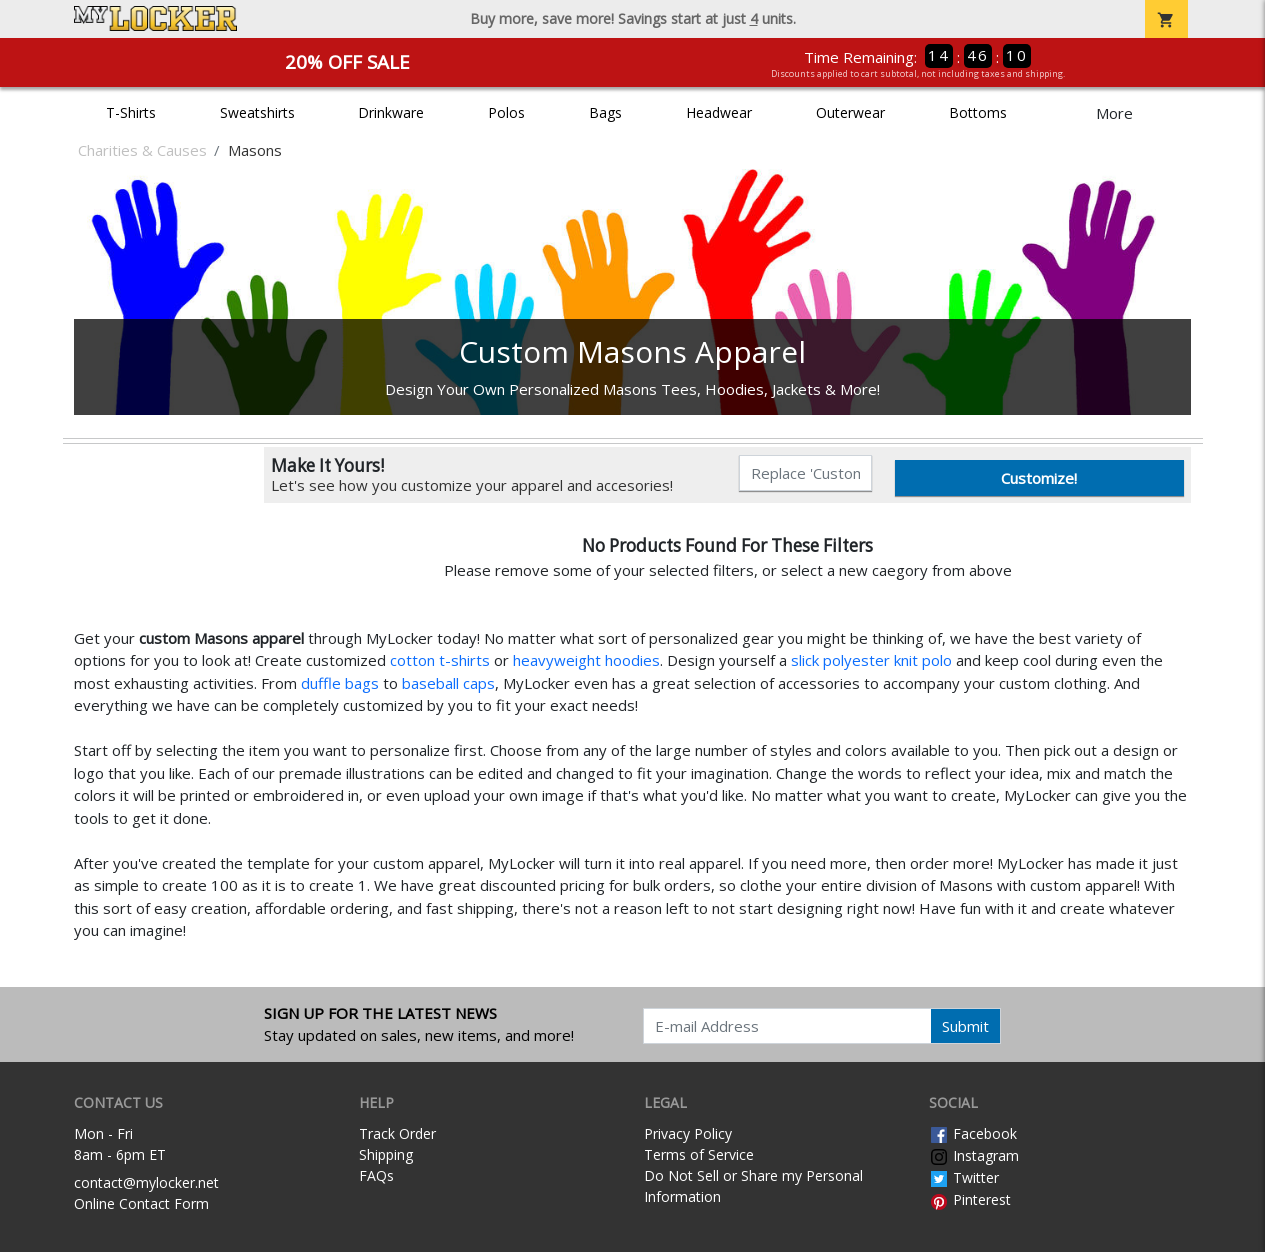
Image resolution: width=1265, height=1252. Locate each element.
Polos (506, 112)
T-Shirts (131, 112)
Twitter (964, 1177)
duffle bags (340, 683)
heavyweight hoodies (586, 660)
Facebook (973, 1133)
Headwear (719, 112)
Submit (965, 1026)
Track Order (397, 1133)
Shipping (386, 1154)
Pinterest (970, 1199)
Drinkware (391, 112)
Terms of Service (699, 1154)
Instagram (974, 1155)
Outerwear (850, 112)
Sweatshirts (257, 112)
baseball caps (448, 683)
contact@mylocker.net (146, 1182)
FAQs (376, 1175)
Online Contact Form (141, 1203)
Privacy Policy (688, 1133)
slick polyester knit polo (871, 660)
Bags (605, 112)
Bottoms (978, 112)
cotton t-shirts (440, 660)
